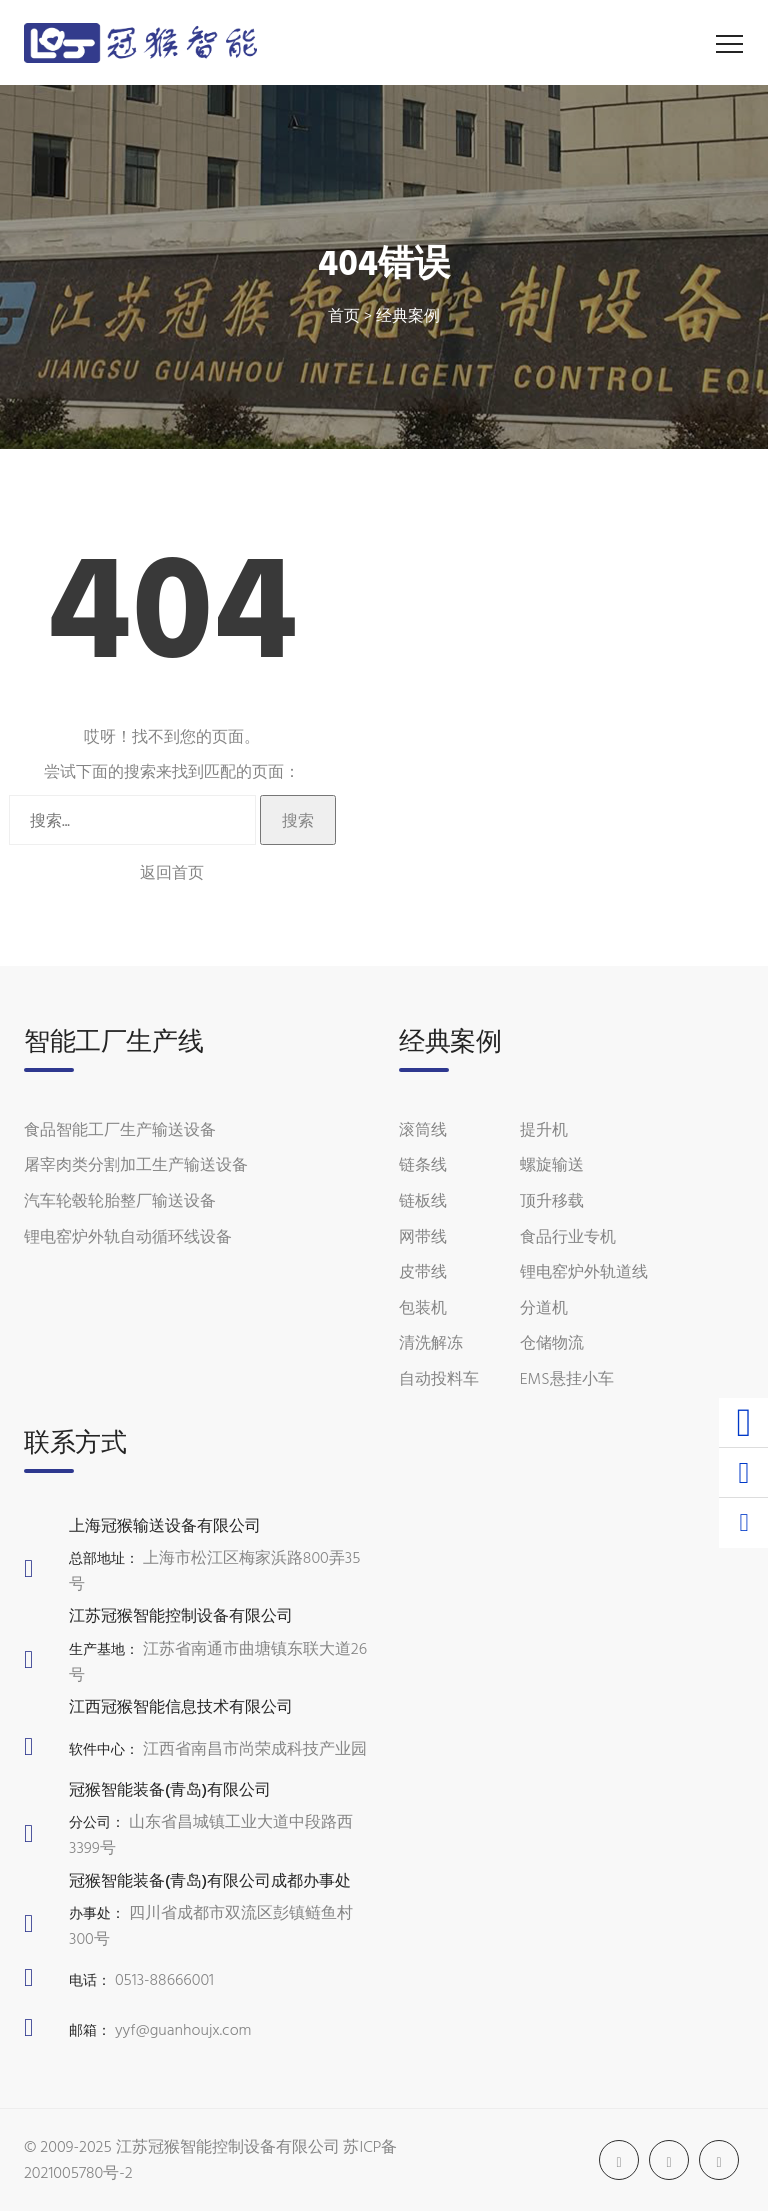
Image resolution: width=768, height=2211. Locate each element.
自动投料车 (439, 1378)
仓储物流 (552, 1342)
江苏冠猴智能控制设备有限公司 (228, 2146)
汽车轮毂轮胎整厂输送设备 (120, 1200)
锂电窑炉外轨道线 (584, 1271)
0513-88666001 (164, 1979)
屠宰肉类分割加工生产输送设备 (136, 1164)
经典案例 (408, 315)
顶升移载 (552, 1200)
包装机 (423, 1307)
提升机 (544, 1129)
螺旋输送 (552, 1164)
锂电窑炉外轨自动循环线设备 (128, 1236)
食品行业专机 (568, 1236)
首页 (344, 315)
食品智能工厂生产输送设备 (120, 1129)
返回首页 (172, 872)
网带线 (423, 1236)
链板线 (423, 1200)
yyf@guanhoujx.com (183, 2029)
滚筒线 (423, 1129)
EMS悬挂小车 (567, 1378)
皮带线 (423, 1271)
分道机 (544, 1307)
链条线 (423, 1164)
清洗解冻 (431, 1342)
